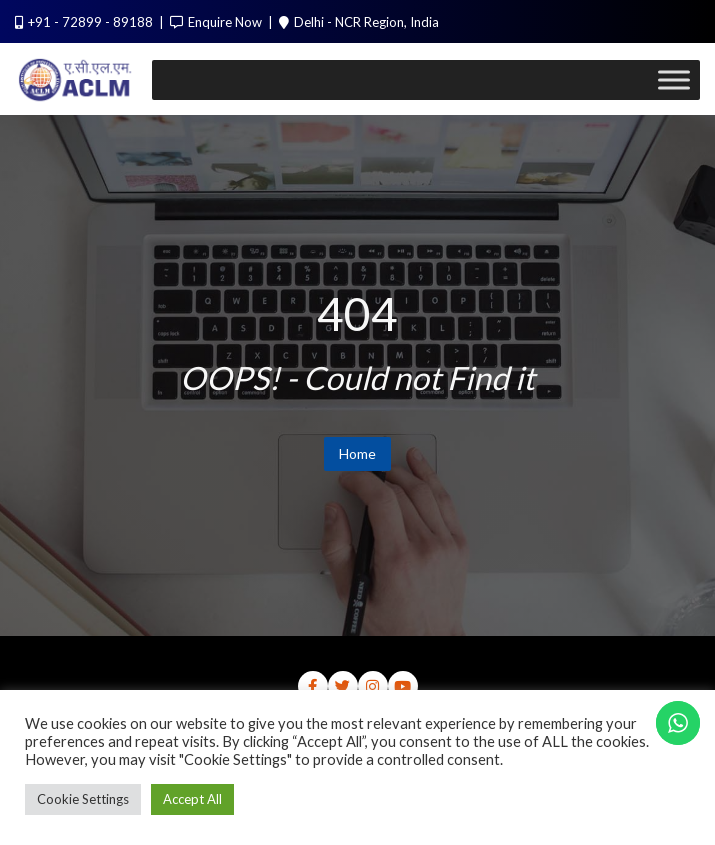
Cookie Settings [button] (83, 799)
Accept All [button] (192, 799)
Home (357, 453)
